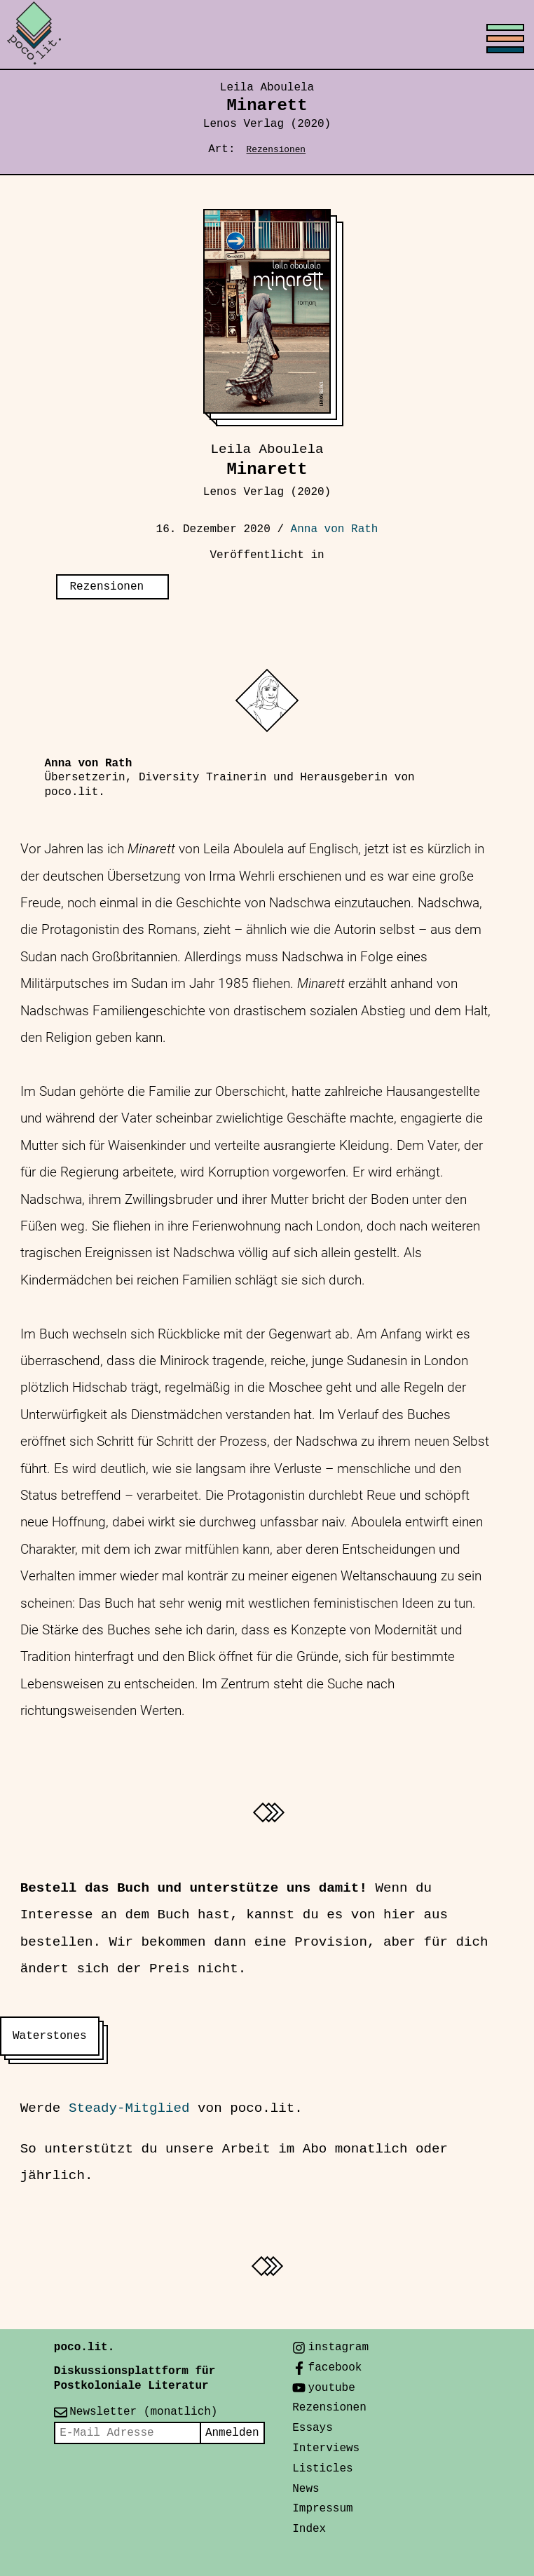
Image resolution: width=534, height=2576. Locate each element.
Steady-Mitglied (129, 2108)
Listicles (322, 2468)
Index (309, 2529)
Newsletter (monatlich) (143, 2412)
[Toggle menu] (267, 35)
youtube (331, 2388)
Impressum (322, 2508)
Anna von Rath (334, 529)
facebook (335, 2367)
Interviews (326, 2448)
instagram (338, 2347)
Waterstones (50, 2036)
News (305, 2489)
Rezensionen (276, 149)
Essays (312, 2428)
